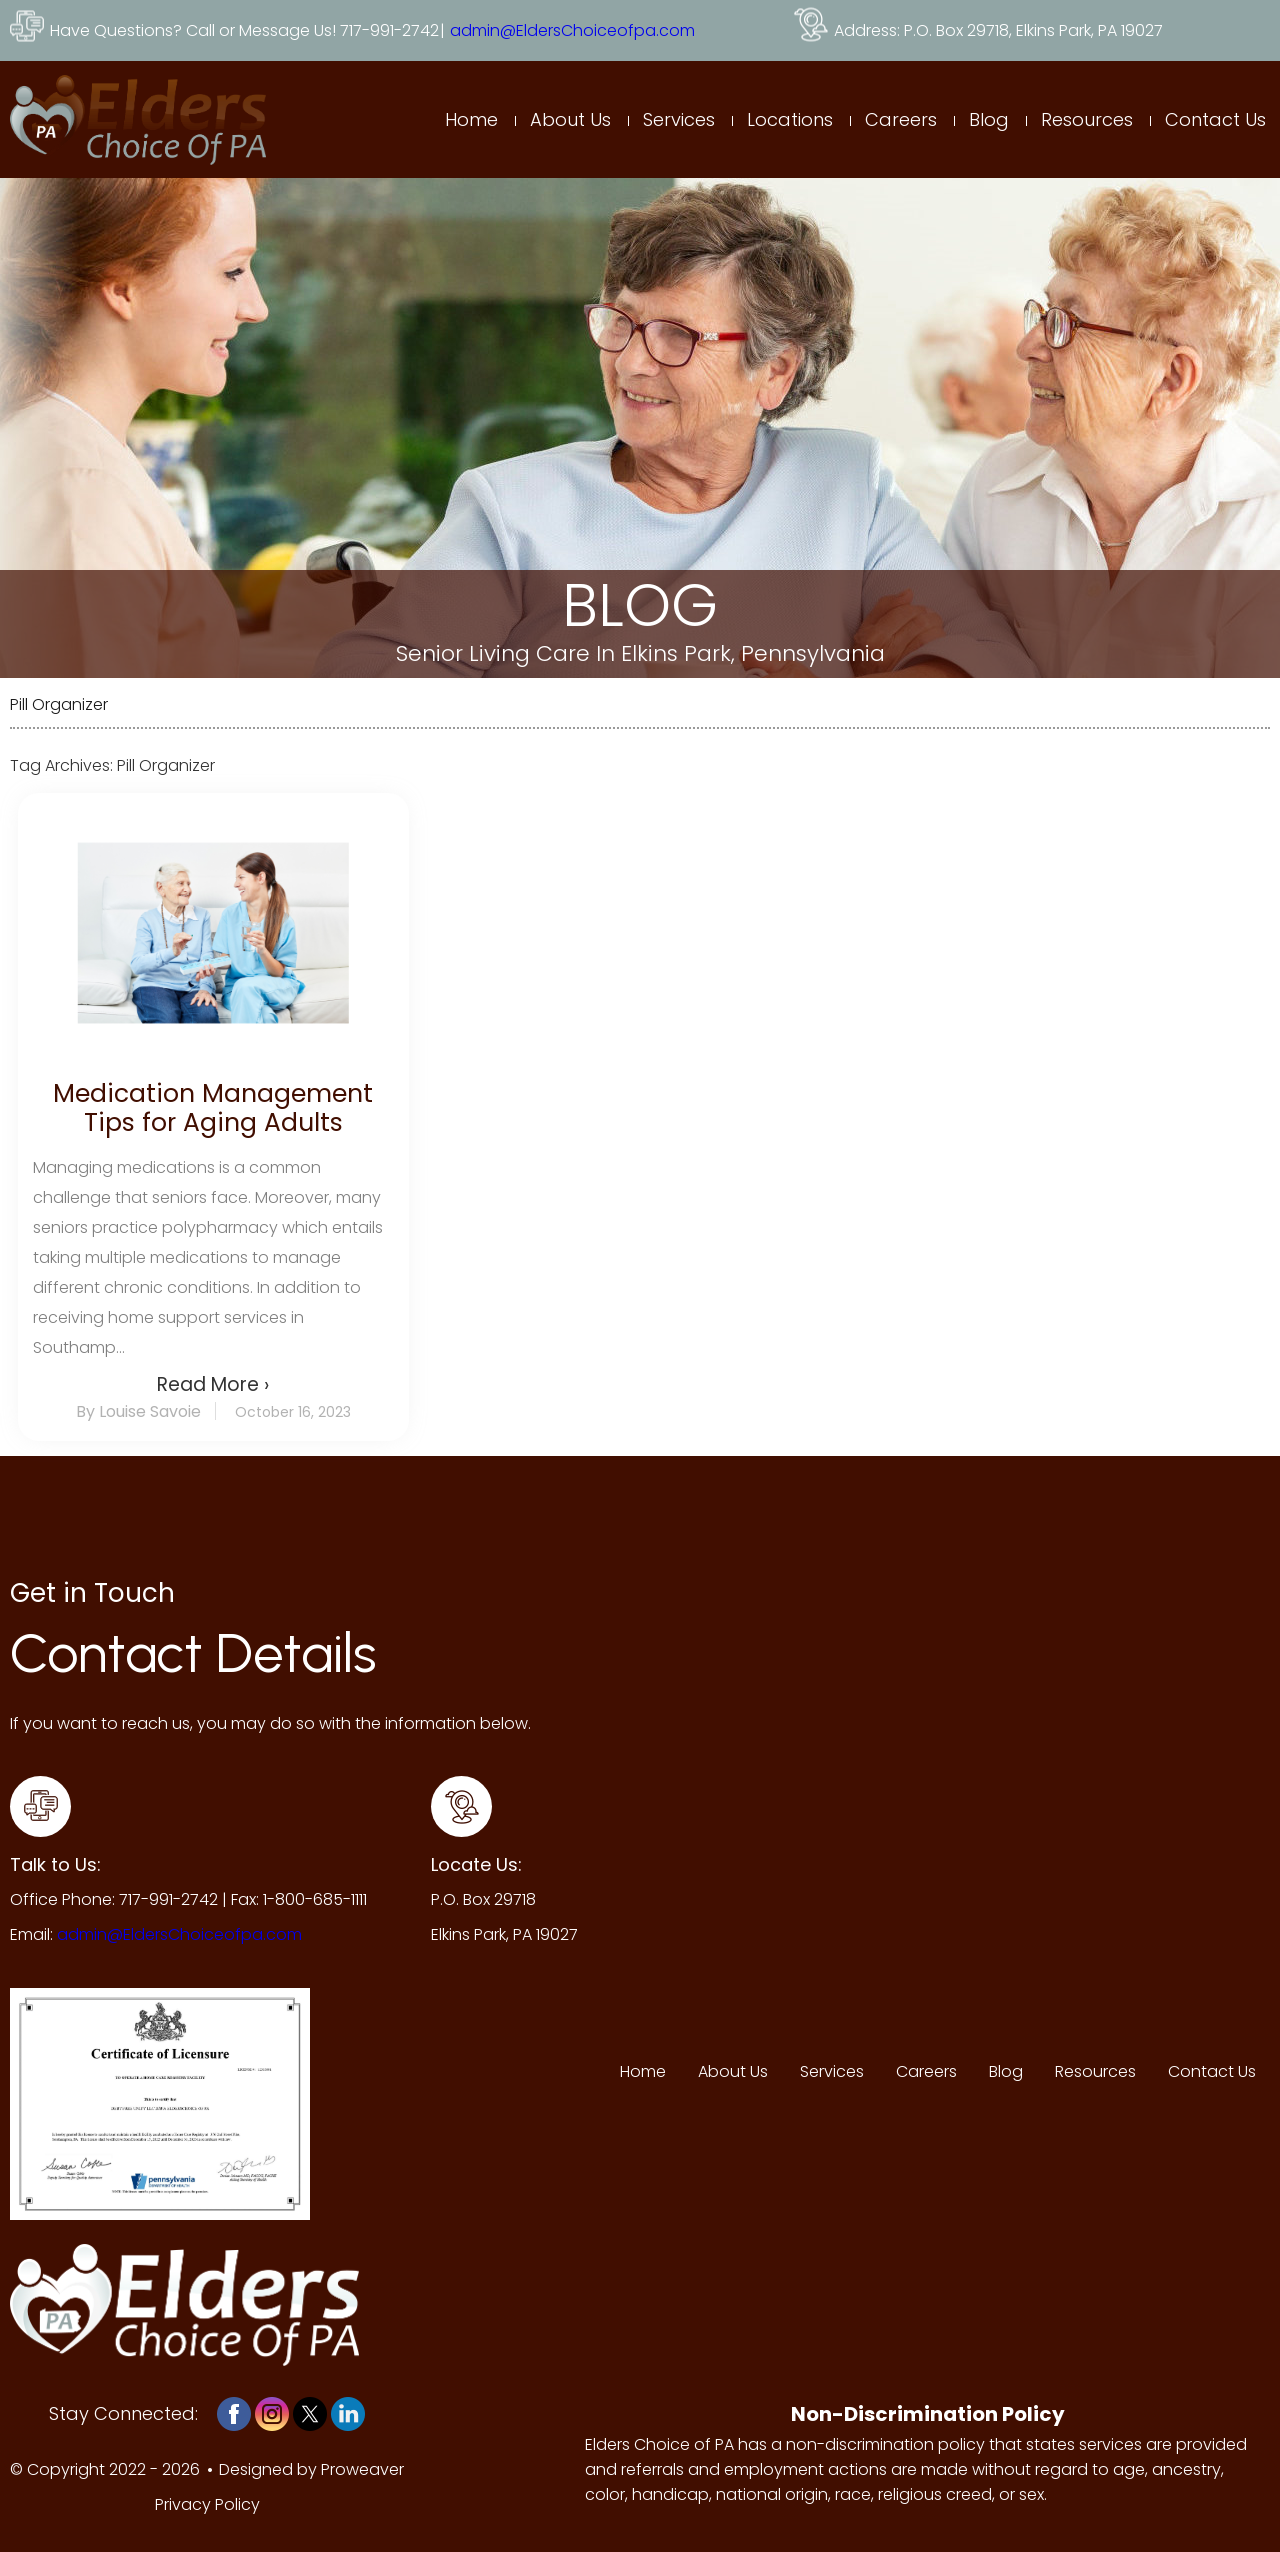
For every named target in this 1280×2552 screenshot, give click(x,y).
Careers (901, 119)
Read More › (213, 1385)
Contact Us (1215, 119)
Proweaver (362, 2469)
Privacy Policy (207, 2504)
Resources (1087, 119)
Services (679, 119)
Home (471, 119)
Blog (989, 119)
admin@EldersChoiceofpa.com (572, 30)
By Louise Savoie (138, 1411)
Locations (790, 119)
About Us (570, 119)
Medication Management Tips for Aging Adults (213, 1108)
